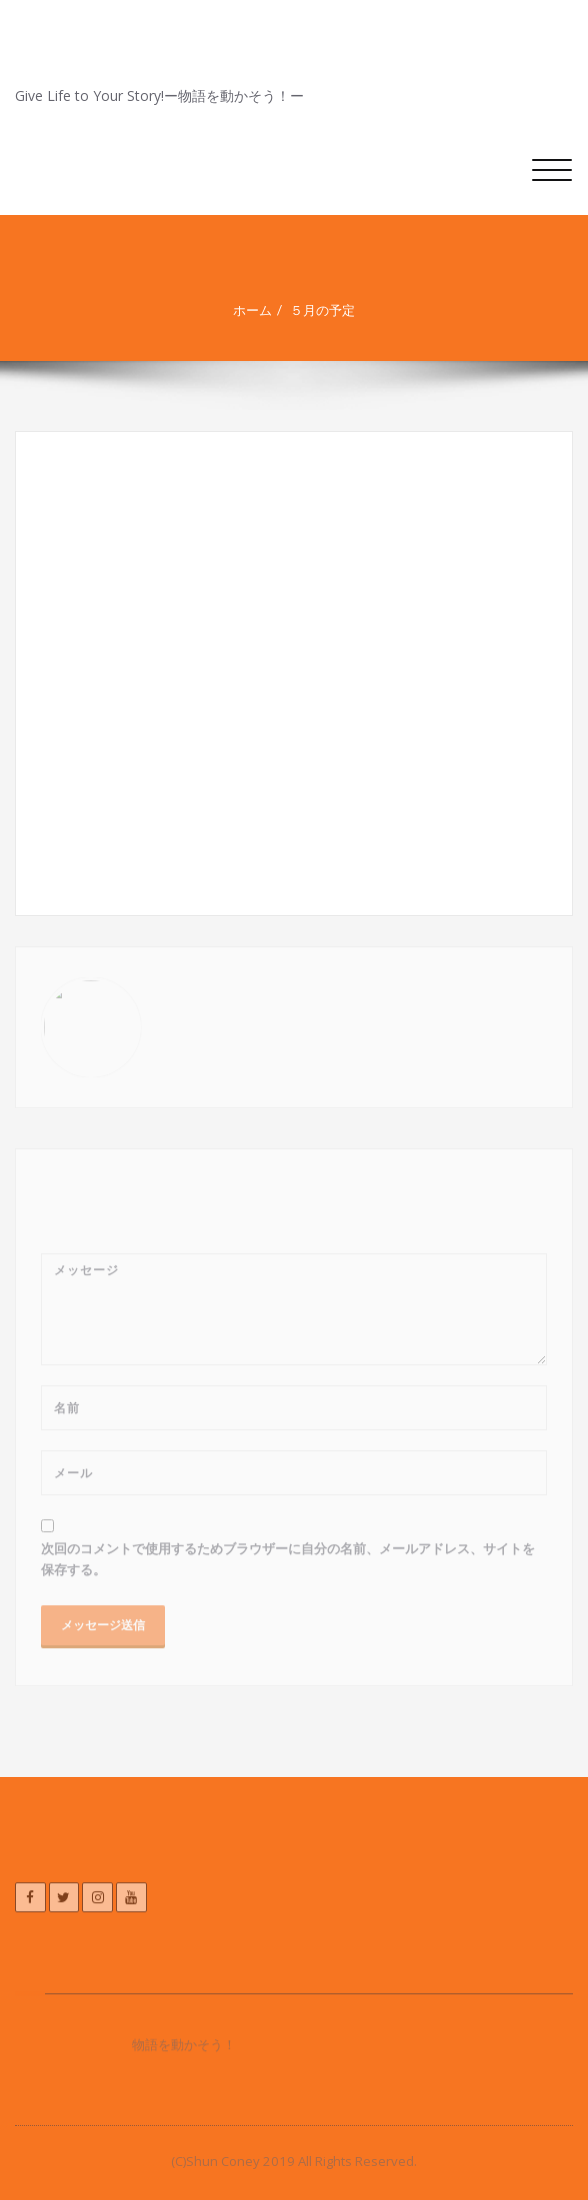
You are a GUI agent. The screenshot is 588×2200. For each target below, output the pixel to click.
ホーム (259, 310)
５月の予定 (329, 310)
